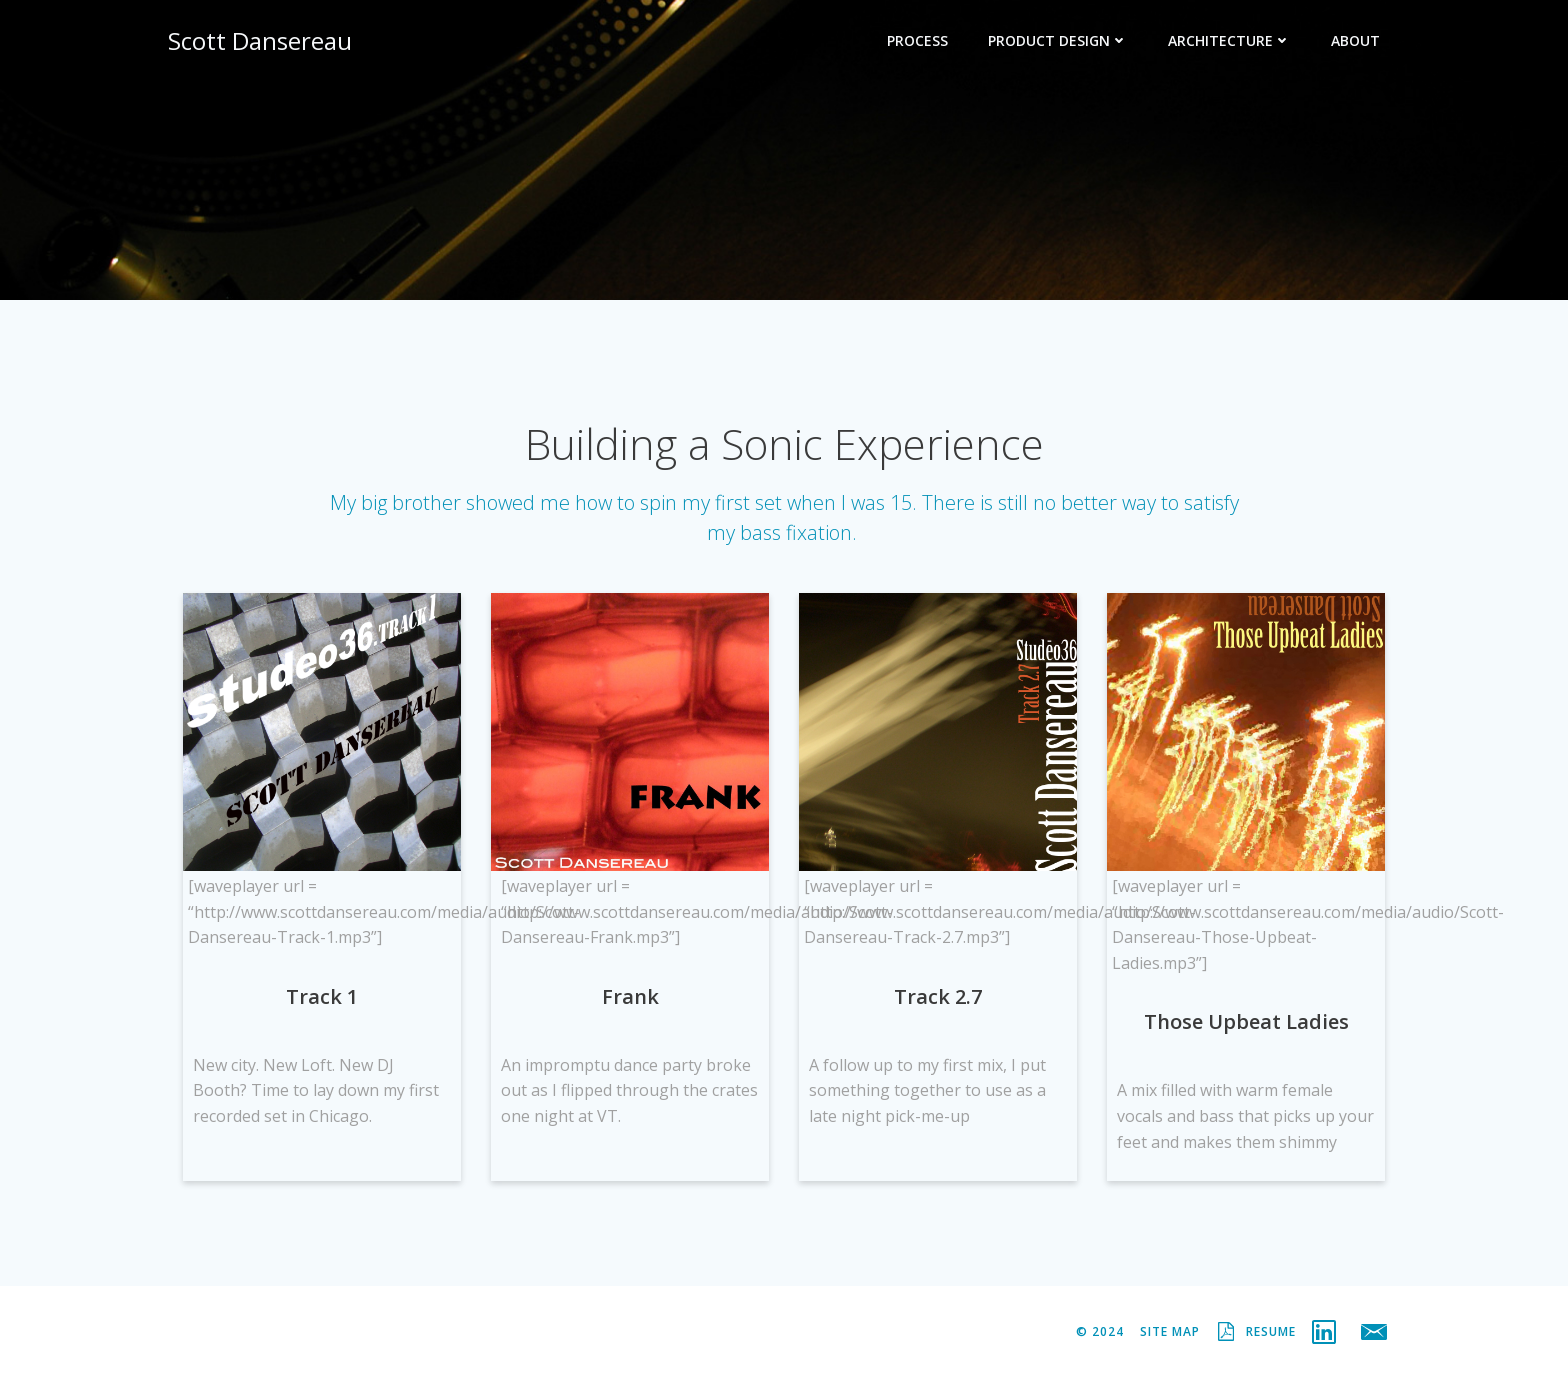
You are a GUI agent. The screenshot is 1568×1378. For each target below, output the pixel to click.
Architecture (1229, 40)
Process (917, 40)
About (1355, 40)
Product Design (1058, 40)
